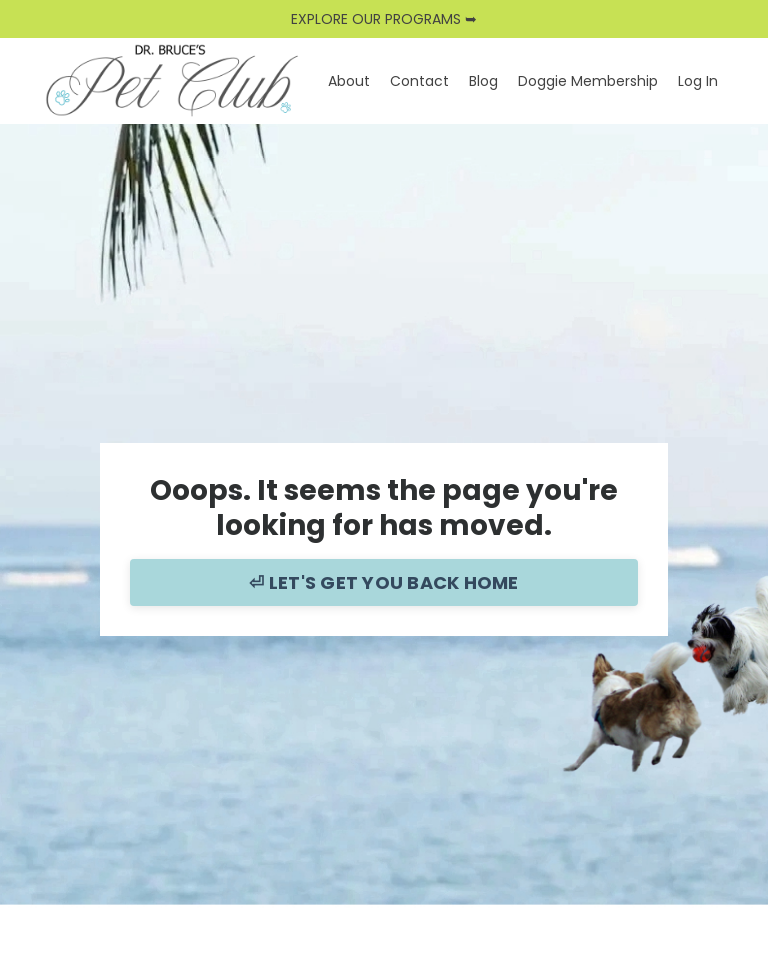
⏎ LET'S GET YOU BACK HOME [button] (383, 582)
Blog (483, 81)
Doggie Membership (588, 81)
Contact (419, 81)
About (349, 81)
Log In (698, 81)
